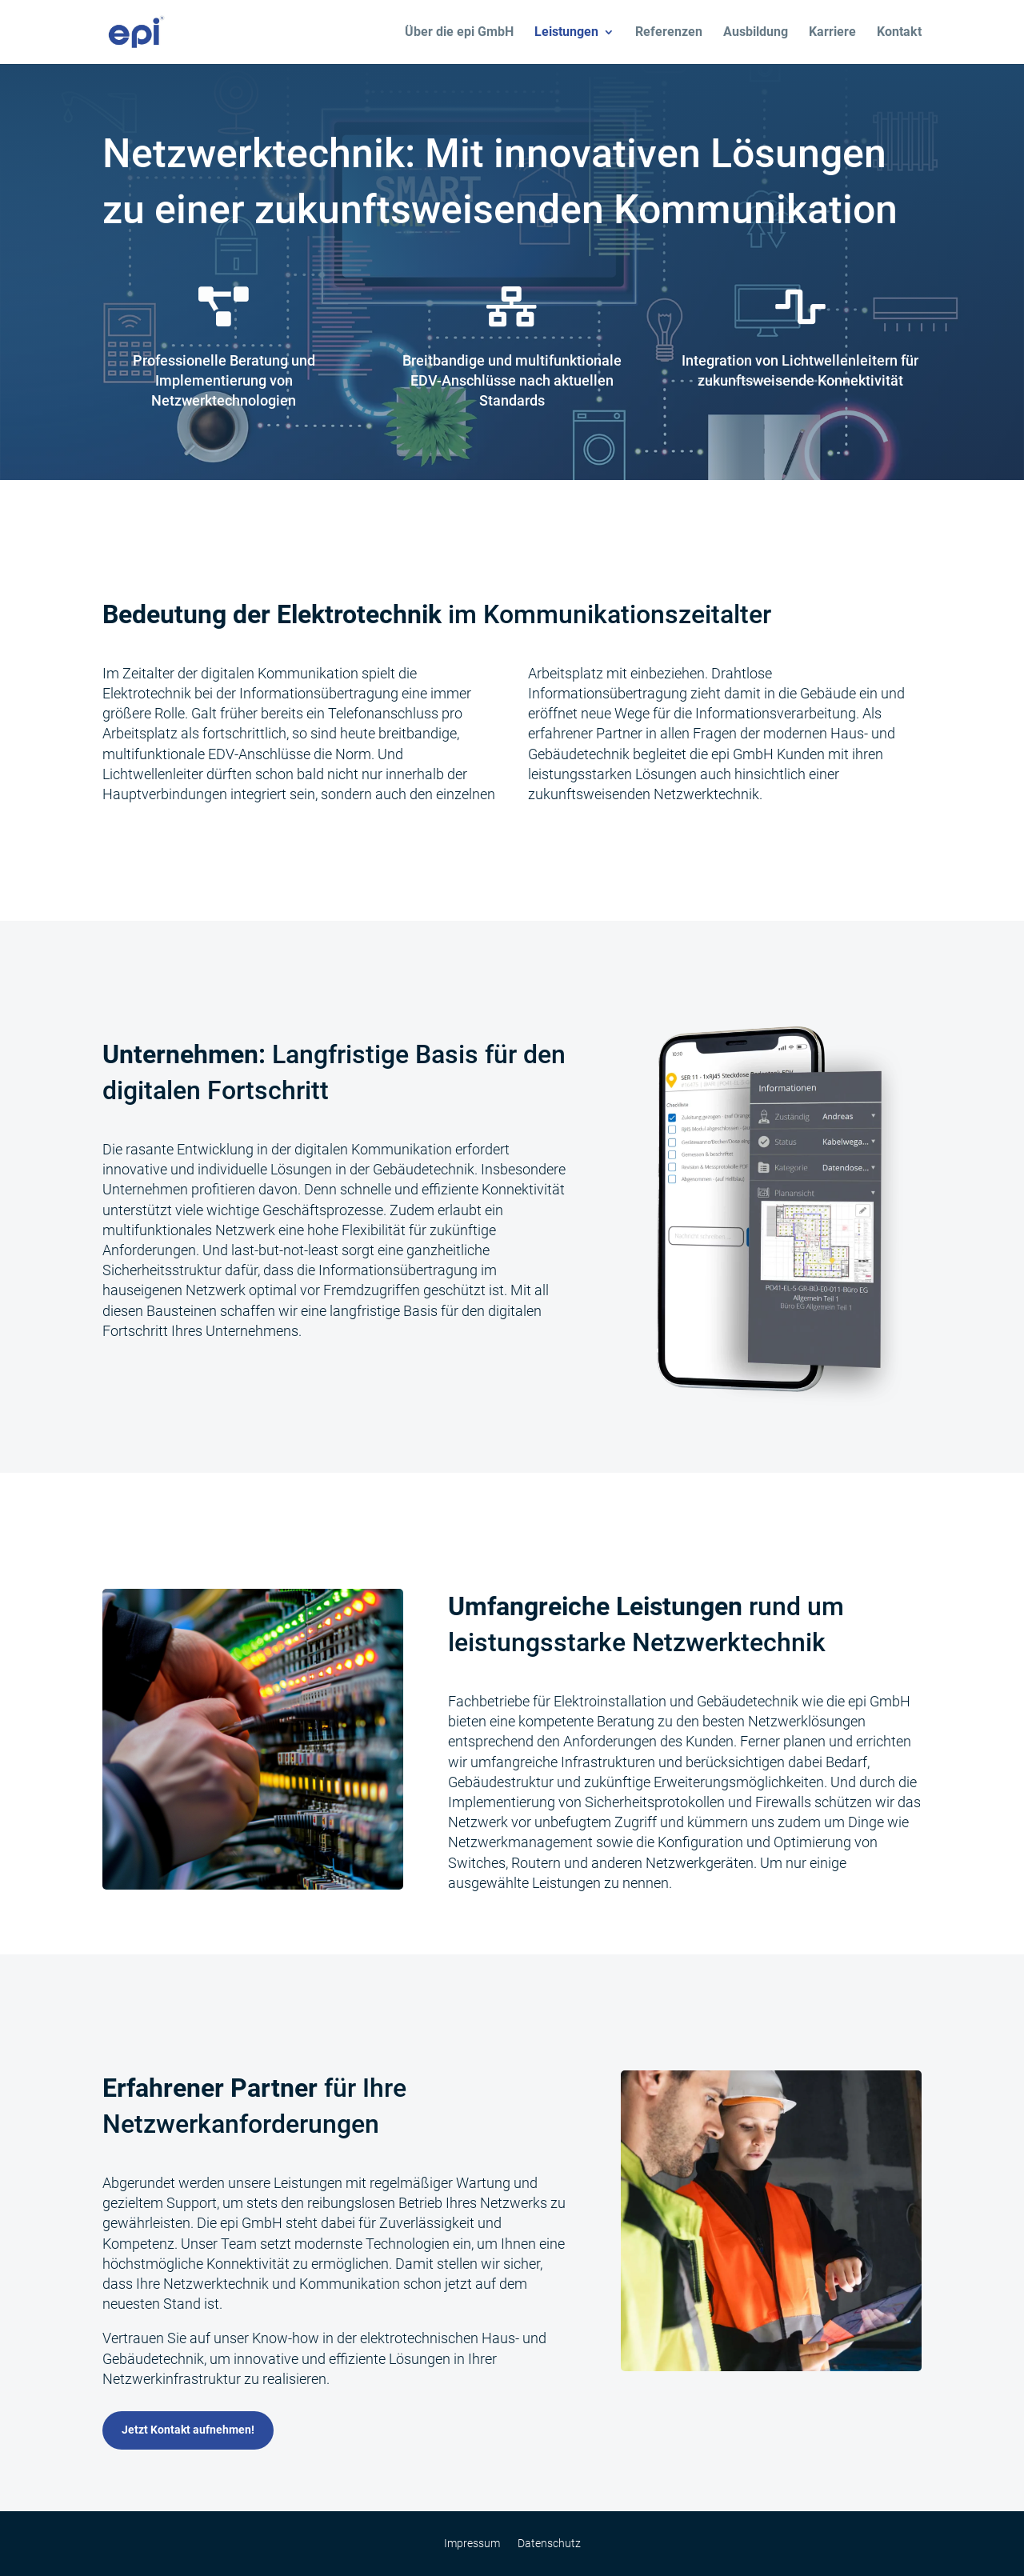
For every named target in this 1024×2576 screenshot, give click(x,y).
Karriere (832, 32)
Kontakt (899, 32)
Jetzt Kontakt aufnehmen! (188, 2429)
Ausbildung (755, 32)
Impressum (472, 2544)
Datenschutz (549, 2544)
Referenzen (668, 32)
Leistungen (566, 32)
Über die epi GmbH (459, 32)
